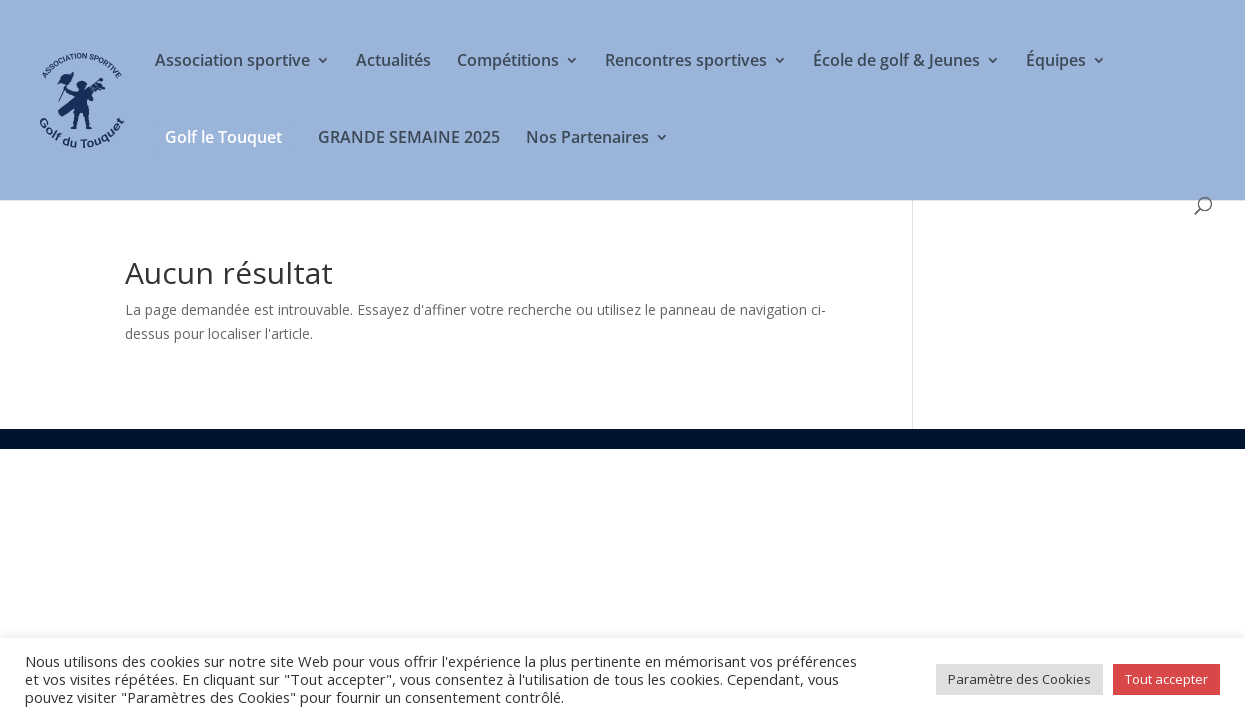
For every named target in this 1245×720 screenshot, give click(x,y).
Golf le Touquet (223, 137)
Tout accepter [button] (1166, 679)
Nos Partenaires (587, 139)
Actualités (393, 62)
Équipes (1056, 62)
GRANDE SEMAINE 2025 (409, 139)
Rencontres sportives (686, 62)
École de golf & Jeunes (896, 62)
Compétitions (508, 62)
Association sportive (232, 62)
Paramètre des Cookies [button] (1019, 679)
